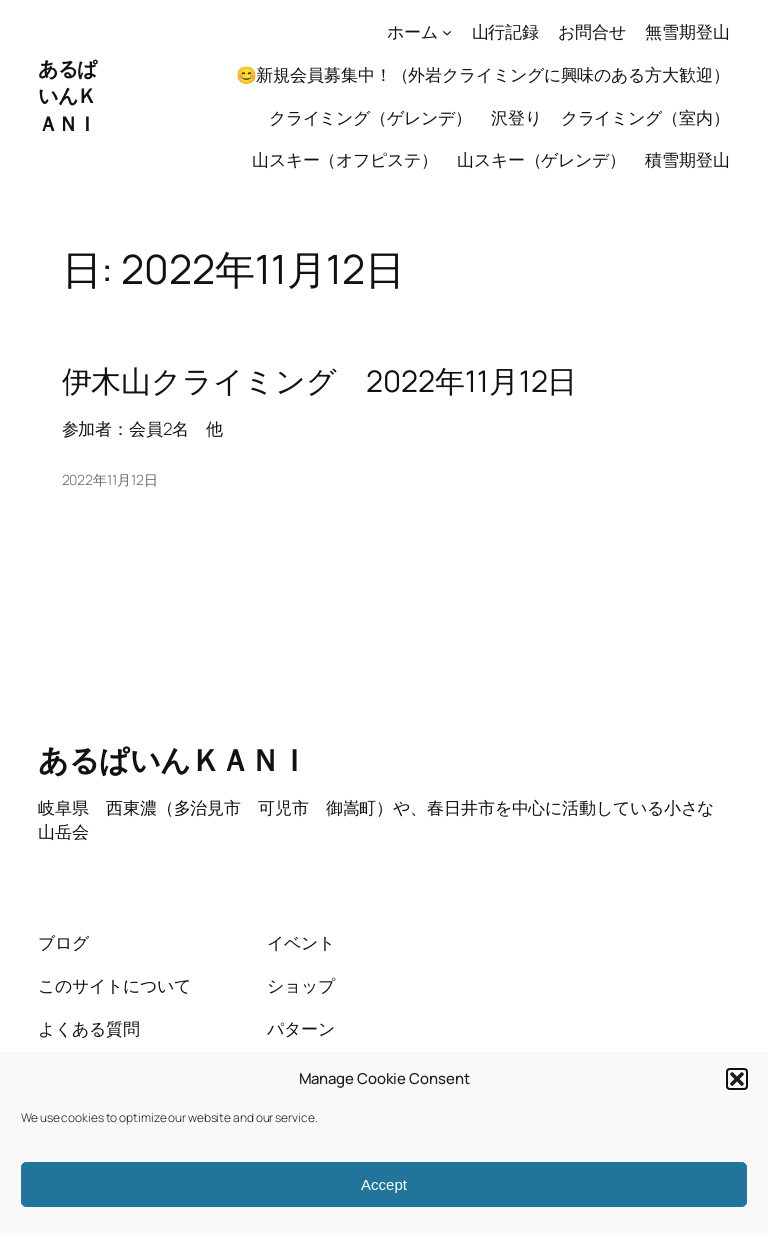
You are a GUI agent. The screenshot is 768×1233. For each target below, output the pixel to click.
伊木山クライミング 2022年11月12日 (320, 380)
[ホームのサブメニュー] (447, 32)
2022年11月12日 (110, 479)
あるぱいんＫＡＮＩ (67, 96)
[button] (737, 1079)
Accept (384, 1184)
